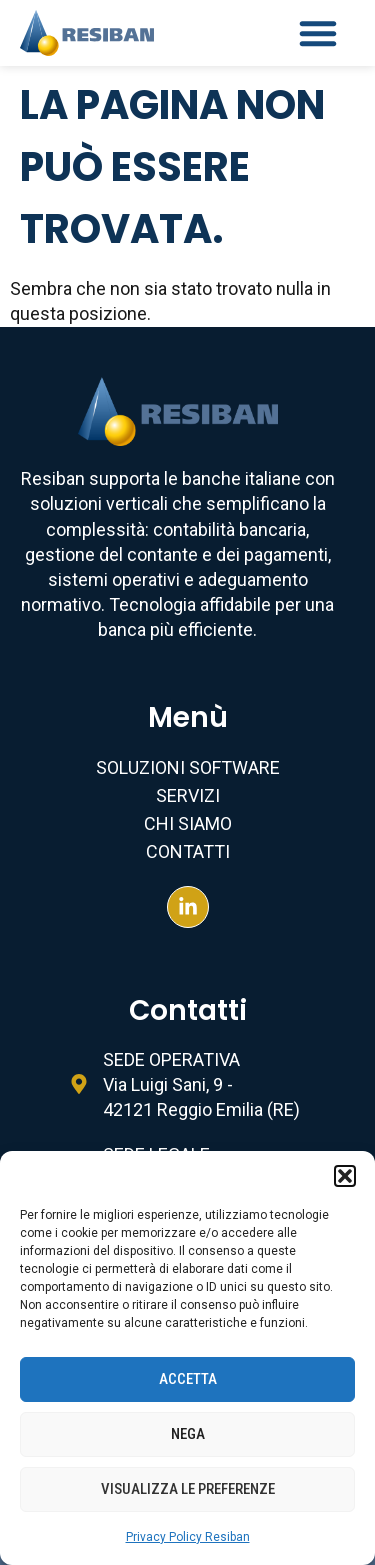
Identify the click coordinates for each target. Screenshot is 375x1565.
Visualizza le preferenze (188, 1489)
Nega (188, 1434)
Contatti (188, 851)
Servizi (188, 795)
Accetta (188, 1379)
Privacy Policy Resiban (188, 1537)
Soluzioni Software (188, 767)
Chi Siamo (188, 823)
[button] (345, 1176)
